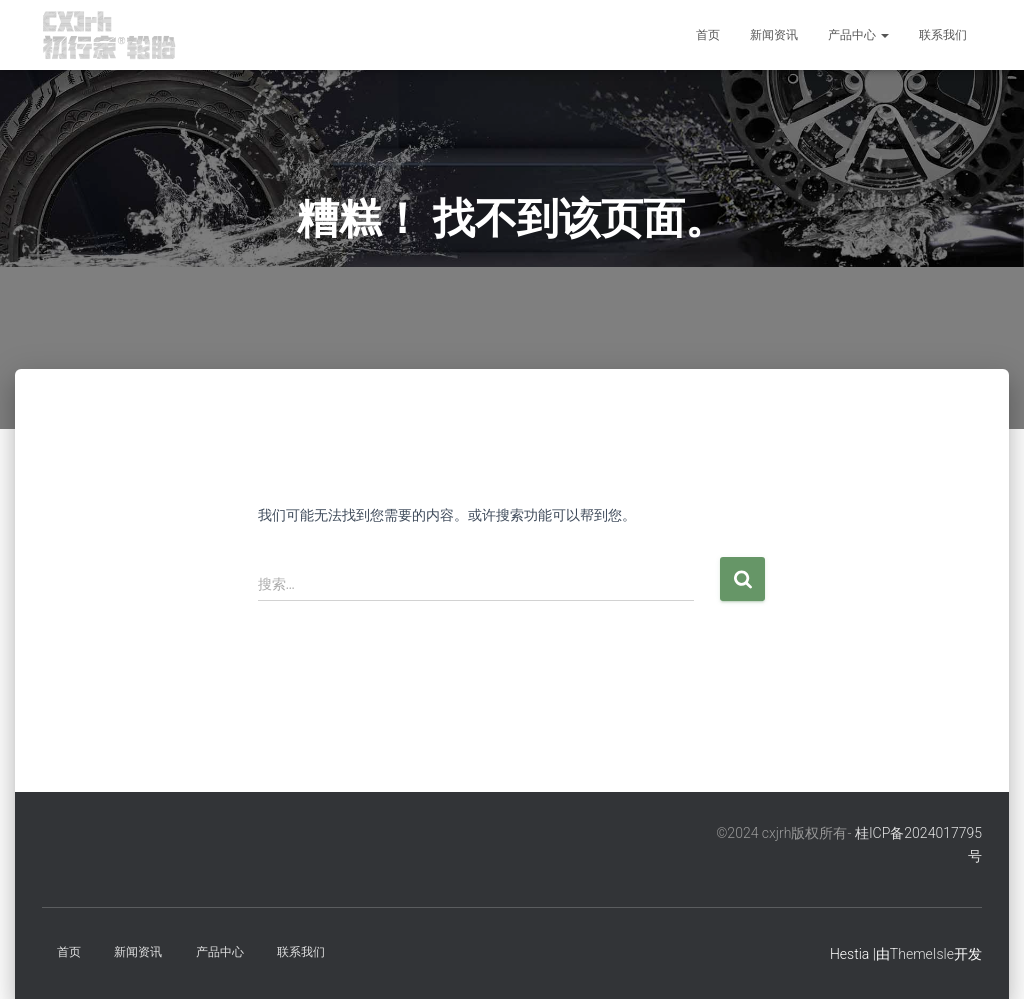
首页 (708, 35)
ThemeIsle (922, 954)
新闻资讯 (774, 35)
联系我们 (943, 35)
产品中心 (858, 35)
